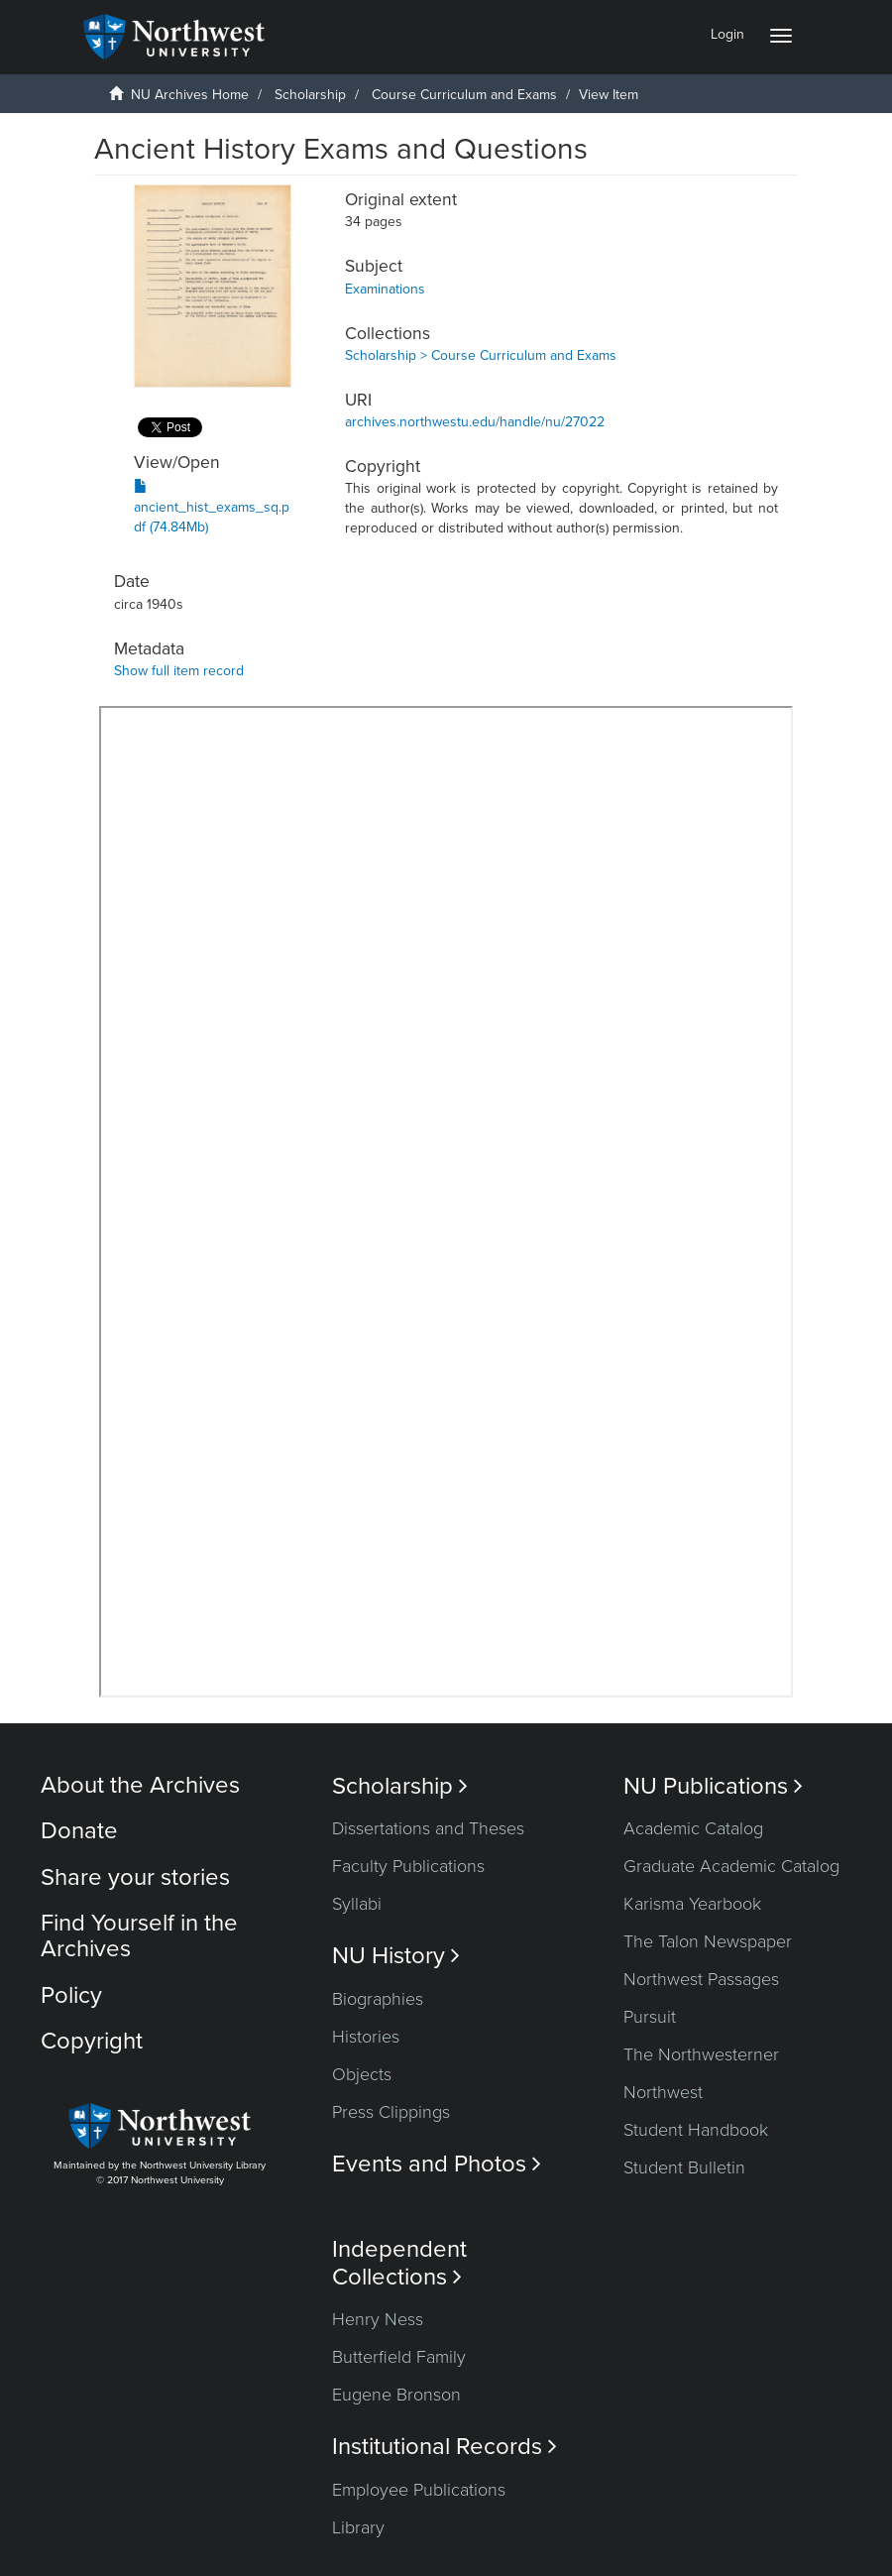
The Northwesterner (701, 2054)
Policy (71, 1995)
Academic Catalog (693, 1828)
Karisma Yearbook (692, 1904)
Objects (361, 2074)
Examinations (385, 289)
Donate (79, 1830)
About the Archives (140, 1785)
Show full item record (179, 670)
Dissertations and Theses (428, 1828)
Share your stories (135, 1877)
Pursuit (649, 2017)
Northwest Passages (701, 1979)
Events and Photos (436, 2164)
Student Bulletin (684, 2167)
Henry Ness (377, 2319)
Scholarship (310, 94)
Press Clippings (391, 2112)
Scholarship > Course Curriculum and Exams (480, 355)
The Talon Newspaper (707, 1941)
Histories (365, 2037)
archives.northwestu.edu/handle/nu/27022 (475, 421)
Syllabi (357, 1904)
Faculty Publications (408, 1866)
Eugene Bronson (396, 2394)
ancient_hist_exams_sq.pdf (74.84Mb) (211, 507)
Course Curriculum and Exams (464, 94)
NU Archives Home (190, 94)
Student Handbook (695, 2130)
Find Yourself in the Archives (139, 1936)
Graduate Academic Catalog (731, 1866)
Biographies (377, 1999)
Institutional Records (444, 2446)
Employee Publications (418, 2490)
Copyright (92, 2041)
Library (358, 2527)
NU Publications (713, 1786)
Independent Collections (399, 2262)
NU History (396, 1955)
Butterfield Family (399, 2357)
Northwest (663, 2092)
